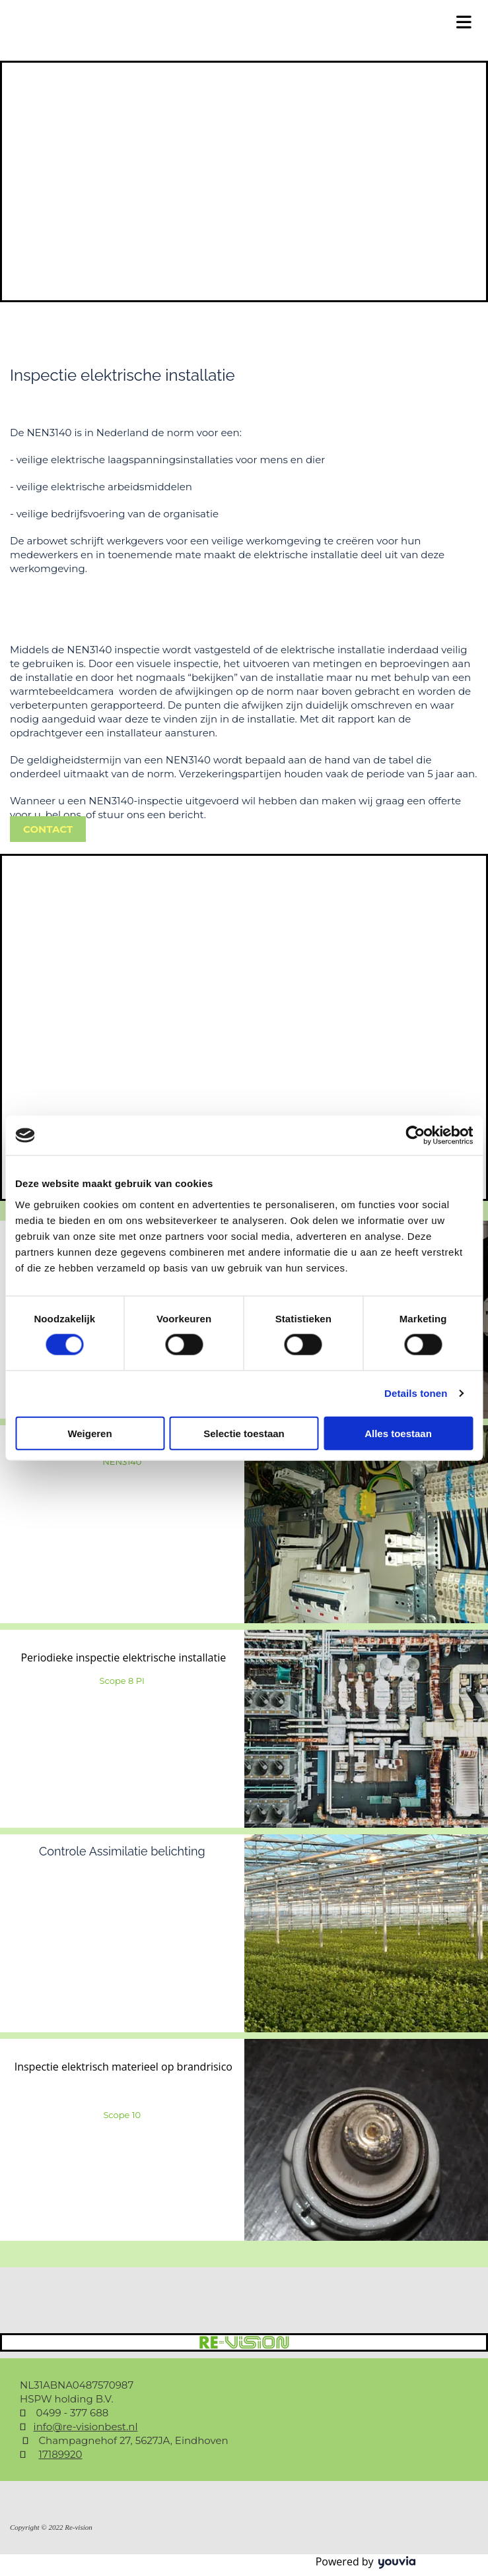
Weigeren (89, 1432)
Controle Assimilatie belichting (122, 1851)
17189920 (60, 2454)
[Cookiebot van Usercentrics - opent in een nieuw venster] (415, 1135)
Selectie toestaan (244, 1432)
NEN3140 (121, 1461)
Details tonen (415, 1393)
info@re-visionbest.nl (86, 2426)
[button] (48, 829)
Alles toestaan (398, 1432)
